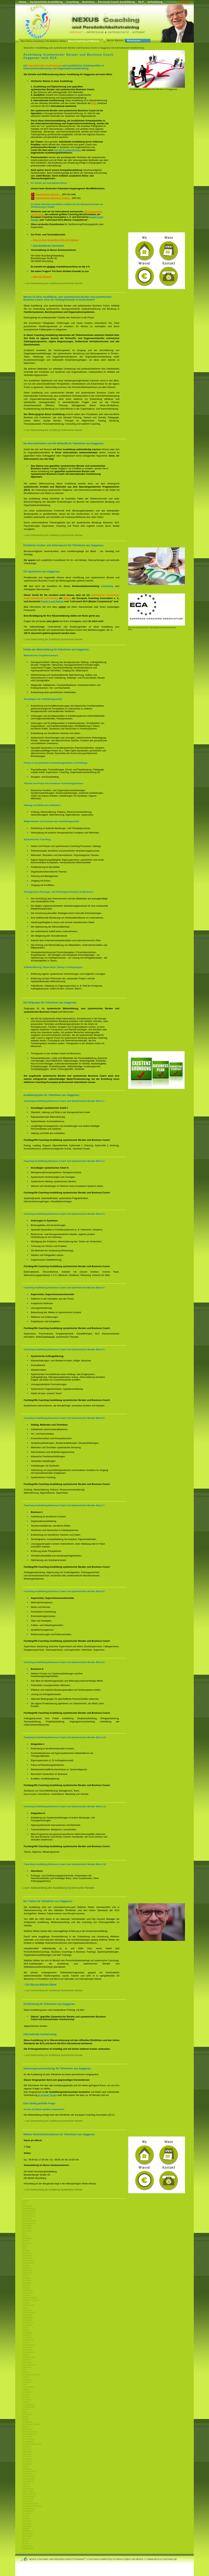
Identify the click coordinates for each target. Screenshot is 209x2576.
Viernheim (27, 2521)
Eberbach (26, 2268)
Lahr (24, 2384)
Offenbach (27, 2451)
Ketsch (25, 2372)
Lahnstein (26, 2382)
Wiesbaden (27, 2536)
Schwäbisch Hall (30, 2503)
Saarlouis (26, 2486)
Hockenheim (28, 2352)
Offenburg (26, 2454)
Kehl (24, 2369)
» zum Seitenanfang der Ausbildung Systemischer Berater (53, 283)
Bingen (25, 2236)
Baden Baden (28, 2213)
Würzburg (26, 2546)
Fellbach (26, 2288)
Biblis (24, 2233)
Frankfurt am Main (30, 2300)
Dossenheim (28, 2263)
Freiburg (26, 2302)
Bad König (27, 2218)
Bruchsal (26, 2243)
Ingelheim (26, 2360)
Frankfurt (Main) (29, 2298)
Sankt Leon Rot (29, 2494)
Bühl (24, 2248)
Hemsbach (27, 2337)
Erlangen (26, 2278)
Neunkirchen (28, 2441)
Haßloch (26, 2330)
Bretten (25, 2240)
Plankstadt (27, 2464)
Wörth (25, 2541)
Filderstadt (27, 2290)
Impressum (95, 32)
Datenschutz (118, 32)
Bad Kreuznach (29, 2221)
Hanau (25, 2327)
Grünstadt (26, 2325)
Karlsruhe (26, 2367)
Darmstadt (27, 2258)
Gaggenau (27, 2310)
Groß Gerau (27, 2322)
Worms (25, 2543)
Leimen (25, 2397)
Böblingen (26, 2238)
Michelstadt (27, 2422)
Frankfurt (26, 2295)
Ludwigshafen (28, 2407)
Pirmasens (27, 2461)
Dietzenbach (28, 2260)
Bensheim (26, 2231)
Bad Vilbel (27, 2228)
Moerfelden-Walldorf (31, 2424)
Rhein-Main (27, 2474)
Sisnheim (26, 2513)
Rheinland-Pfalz (29, 2471)
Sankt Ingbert (28, 2491)
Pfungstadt (27, 2459)
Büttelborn (27, 2253)
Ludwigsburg (28, 2404)
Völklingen (27, 2523)
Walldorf (26, 2528)
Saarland (26, 2484)
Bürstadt (26, 2250)
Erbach (25, 2275)
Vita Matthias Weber (55, 41)
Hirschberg (27, 2347)
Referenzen (134, 40)
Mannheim (27, 2414)
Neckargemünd (29, 2432)
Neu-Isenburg (28, 2439)
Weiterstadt (27, 2533)
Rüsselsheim (28, 2479)
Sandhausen (28, 2489)
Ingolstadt (26, 2362)
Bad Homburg (28, 2216)
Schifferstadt (28, 2498)
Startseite (28, 48)
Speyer (25, 2516)
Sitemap (138, 32)
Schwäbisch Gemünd (32, 2506)
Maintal (25, 2409)
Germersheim (28, 2312)
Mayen (25, 2417)
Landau (25, 2389)
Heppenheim (28, 2340)
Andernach (27, 2206)
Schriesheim (28, 2501)
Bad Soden (27, 2226)
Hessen (25, 2342)
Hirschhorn (27, 2350)
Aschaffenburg (29, 2208)
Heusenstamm (29, 2345)
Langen (25, 2394)
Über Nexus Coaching (32, 41)
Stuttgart (26, 2518)
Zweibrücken (28, 2548)
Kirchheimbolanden (31, 2374)
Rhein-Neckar (28, 2476)
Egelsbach (27, 2270)
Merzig (25, 2419)
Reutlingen (27, 2469)
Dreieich (26, 2265)
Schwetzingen (28, 2508)
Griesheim (27, 2320)
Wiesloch (26, 2538)
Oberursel (26, 2449)
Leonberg (26, 2399)
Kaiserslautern (29, 2365)
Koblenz (26, 2377)
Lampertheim (28, 2387)
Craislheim (27, 2255)
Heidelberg (27, 2332)
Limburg (26, 2402)
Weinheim (26, 2531)
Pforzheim (27, 2456)
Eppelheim (27, 2273)
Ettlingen (26, 2285)
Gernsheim (27, 2315)
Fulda (24, 2307)
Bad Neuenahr (29, 2223)
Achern (25, 2201)
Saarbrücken (28, 2481)
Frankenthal (27, 2293)
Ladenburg (27, 2379)
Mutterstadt (27, 2429)
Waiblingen (27, 2526)
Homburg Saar (29, 2357)
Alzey (24, 2203)
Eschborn (26, 2280)
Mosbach (26, 2427)
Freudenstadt (28, 2305)
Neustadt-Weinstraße (32, 2444)
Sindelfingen (28, 2511)
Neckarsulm (27, 2436)
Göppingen (27, 2317)
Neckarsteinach (29, 2434)
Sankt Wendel (28, 2496)
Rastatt (25, 2466)
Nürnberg (26, 2446)
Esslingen (26, 2283)
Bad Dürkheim (28, 2211)
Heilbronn (26, 2335)
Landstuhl (26, 2392)
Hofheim (26, 2355)
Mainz (25, 2412)
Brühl (24, 2245)
